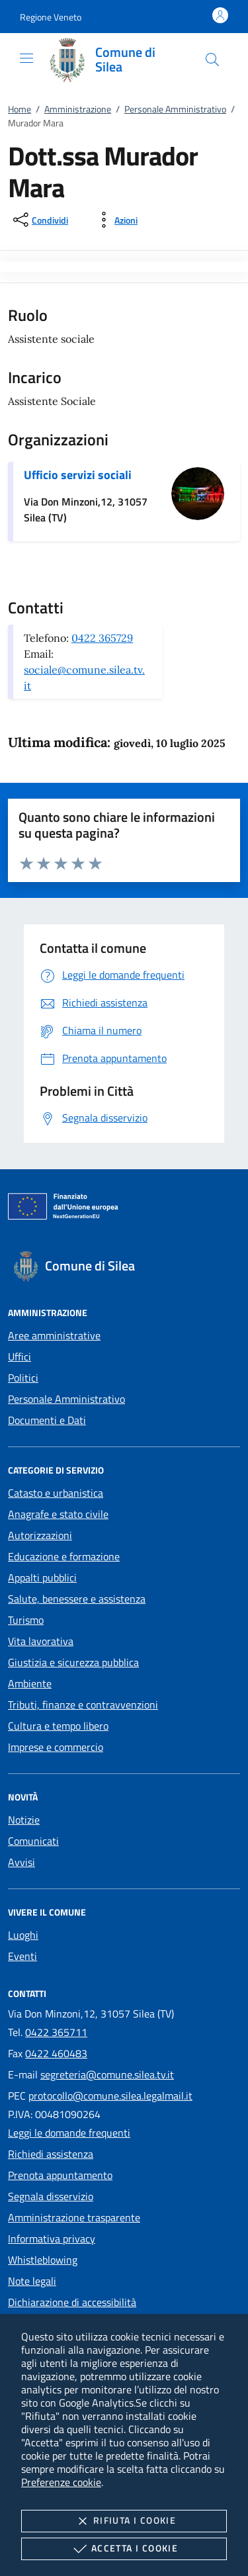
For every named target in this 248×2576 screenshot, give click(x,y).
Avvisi (21, 1862)
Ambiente (30, 1683)
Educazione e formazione (64, 1556)
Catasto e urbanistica (55, 1493)
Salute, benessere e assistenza (76, 1599)
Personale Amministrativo (175, 109)
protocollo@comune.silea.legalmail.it (110, 2096)
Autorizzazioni (40, 1535)
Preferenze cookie (61, 2482)
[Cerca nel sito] (212, 59)
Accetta (124, 2548)
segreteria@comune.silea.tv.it (107, 2074)
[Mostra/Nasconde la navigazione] (26, 58)
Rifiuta (124, 2521)
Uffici (19, 1356)
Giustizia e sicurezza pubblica (73, 1662)
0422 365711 (56, 2032)
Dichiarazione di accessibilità (72, 2302)
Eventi (22, 1956)
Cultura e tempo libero (58, 1726)
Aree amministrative (54, 1335)
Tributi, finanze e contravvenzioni (83, 1704)
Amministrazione (77, 109)
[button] (50, 17)
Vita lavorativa (40, 1641)
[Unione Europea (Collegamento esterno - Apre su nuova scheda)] (124, 1208)
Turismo (26, 1620)
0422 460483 (56, 2053)
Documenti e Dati (47, 1420)
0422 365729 (102, 637)
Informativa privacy (51, 2238)
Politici (23, 1378)
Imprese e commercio (55, 1747)
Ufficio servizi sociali (78, 475)
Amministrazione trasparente (74, 2217)
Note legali (32, 2281)
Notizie (24, 1820)
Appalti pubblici (42, 1577)
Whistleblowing (42, 2260)
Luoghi (23, 1935)
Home (19, 109)
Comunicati (33, 1841)
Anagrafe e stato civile (58, 1514)
